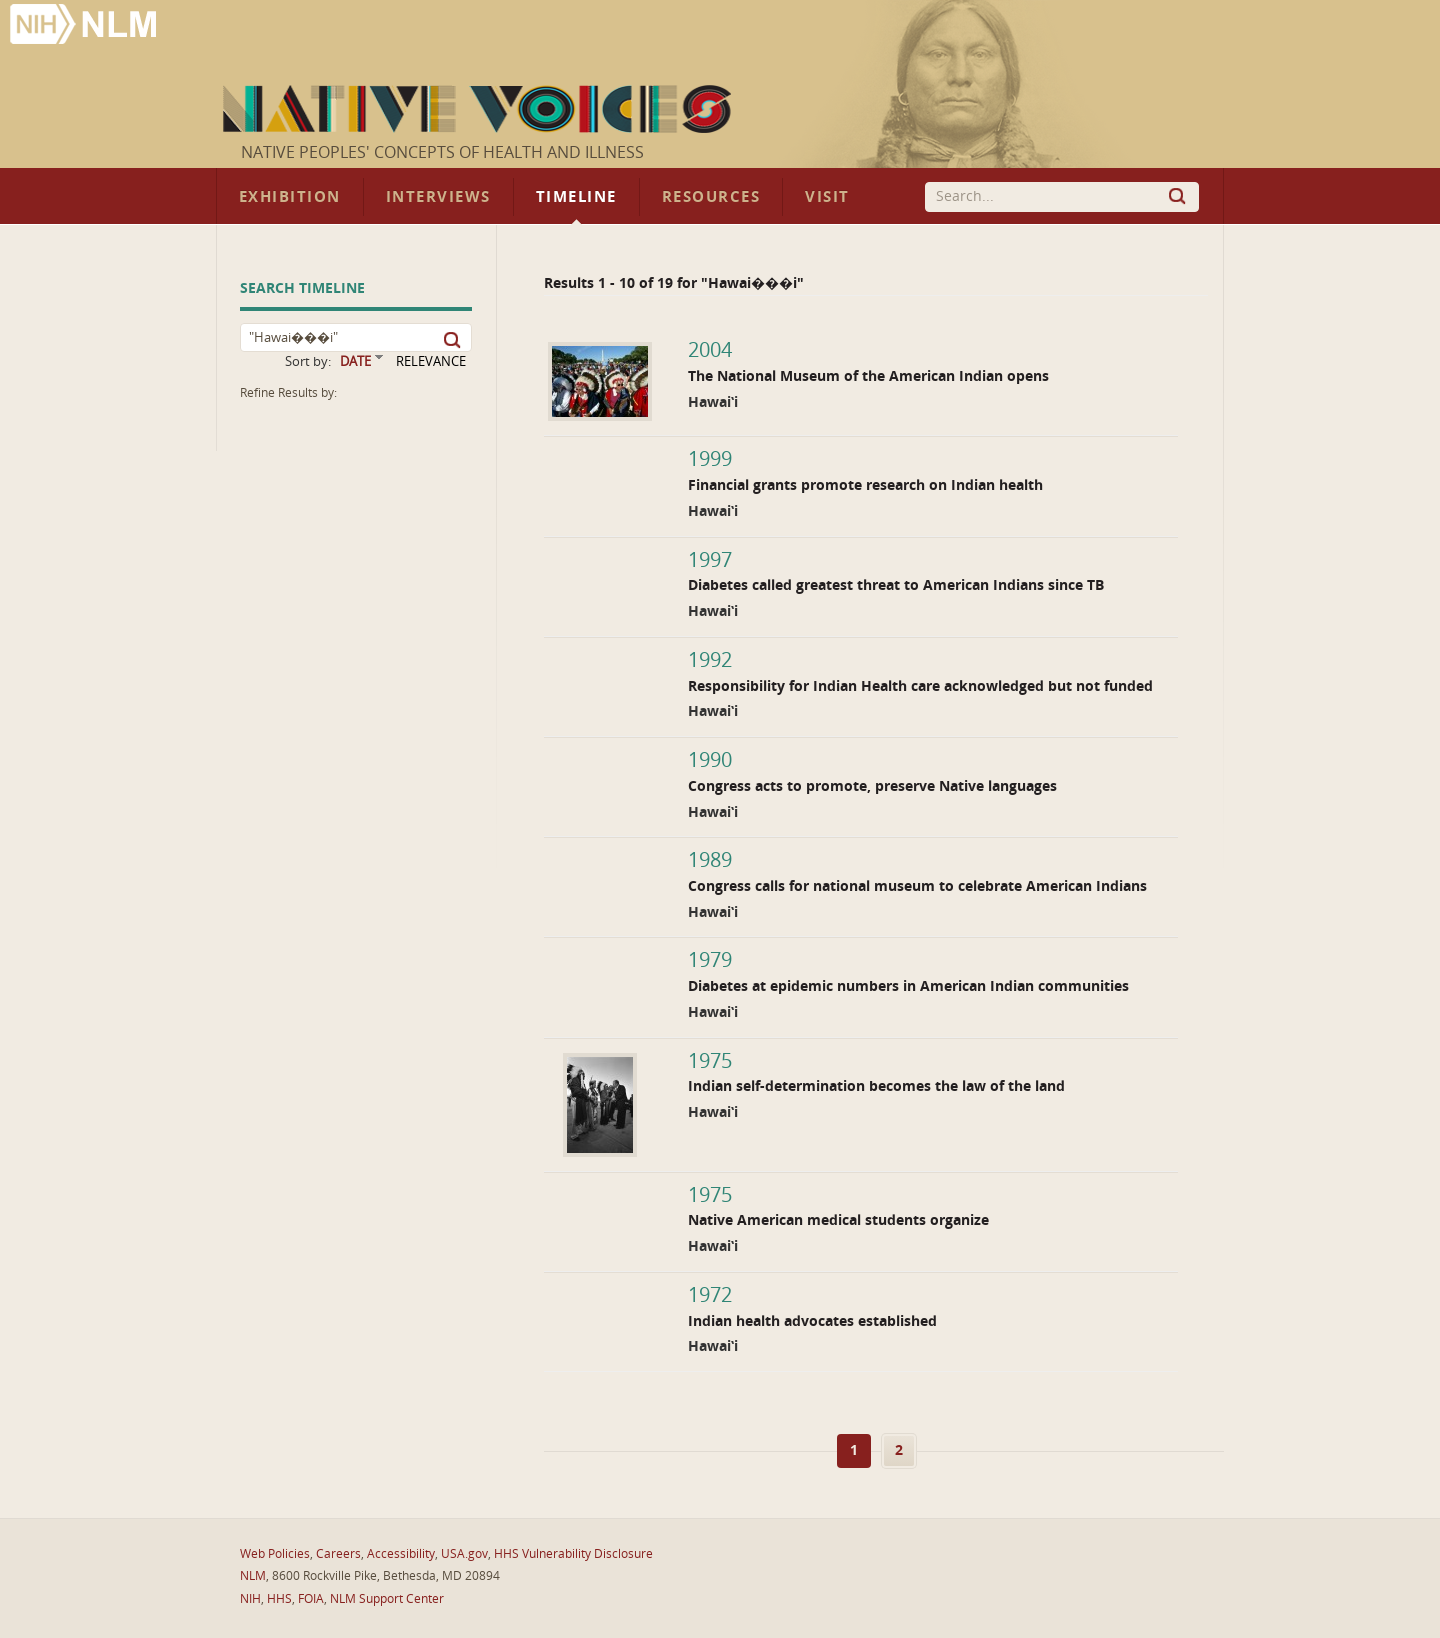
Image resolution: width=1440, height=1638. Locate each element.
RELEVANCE (431, 361)
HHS (279, 1599)
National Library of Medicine (85, 26)
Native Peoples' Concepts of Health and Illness (442, 152)
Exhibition (290, 197)
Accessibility (401, 1554)
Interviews (438, 197)
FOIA (311, 1599)
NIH (250, 1599)
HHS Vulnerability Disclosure (573, 1554)
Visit (827, 197)
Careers (338, 1554)
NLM (253, 1576)
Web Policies (275, 1554)
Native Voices (479, 109)
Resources (711, 197)
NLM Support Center (387, 1599)
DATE (355, 361)
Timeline (576, 197)
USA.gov (464, 1554)
